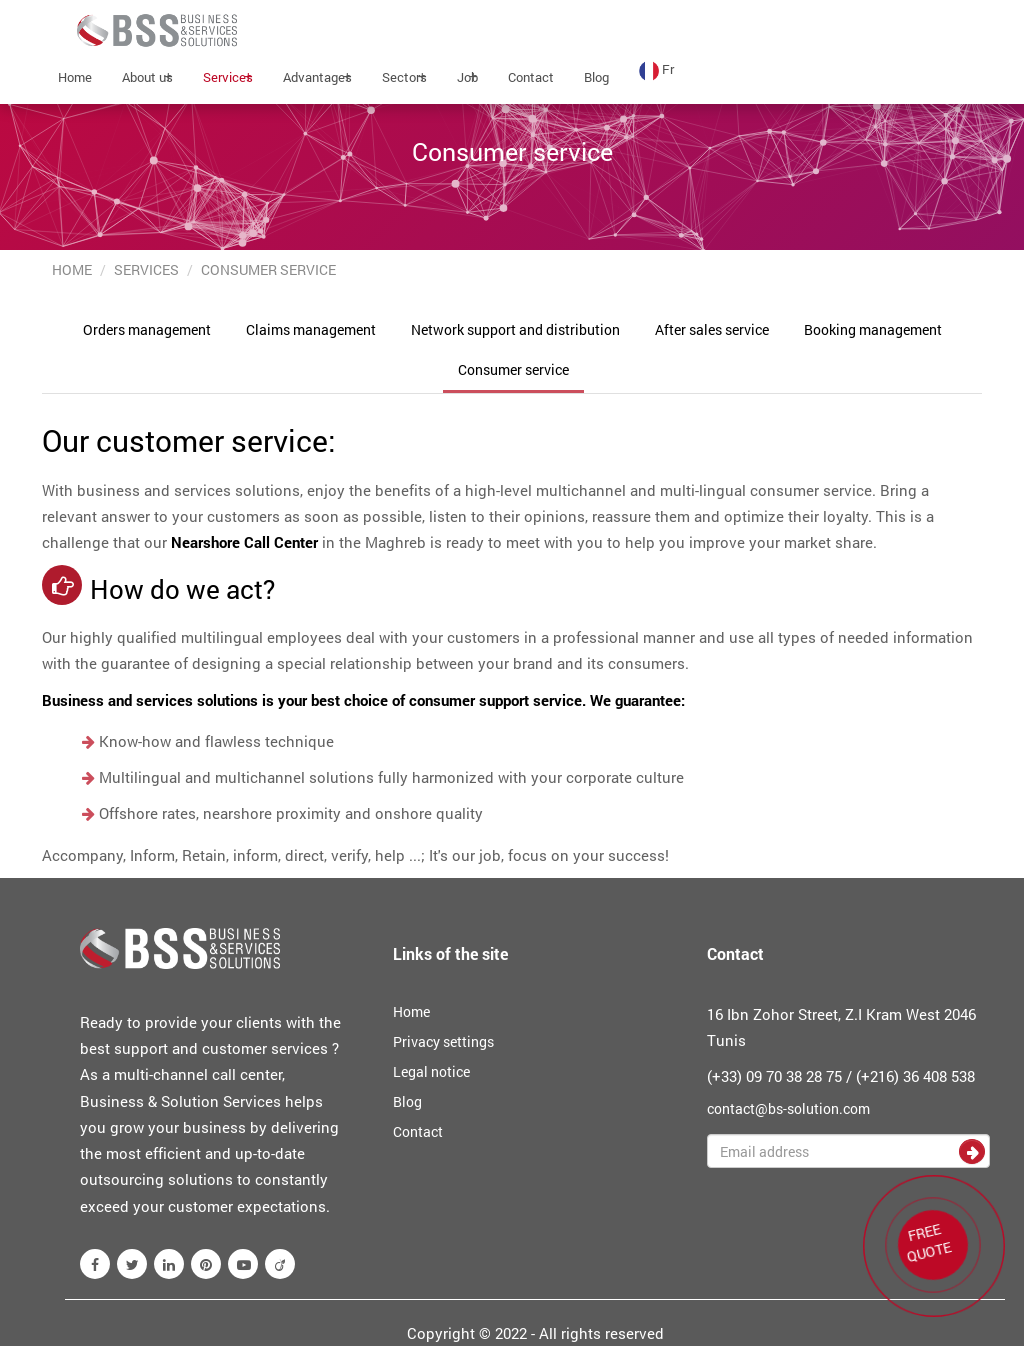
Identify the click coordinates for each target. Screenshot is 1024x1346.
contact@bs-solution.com (788, 1108)
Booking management (873, 329)
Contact (531, 77)
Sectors (404, 77)
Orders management (147, 329)
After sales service (712, 329)
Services (228, 77)
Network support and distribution (515, 329)
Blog (596, 77)
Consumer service (513, 369)
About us (147, 77)
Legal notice (431, 1071)
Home (75, 77)
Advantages (317, 77)
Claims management (311, 329)
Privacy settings (443, 1041)
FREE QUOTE (927, 1240)
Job (467, 77)
